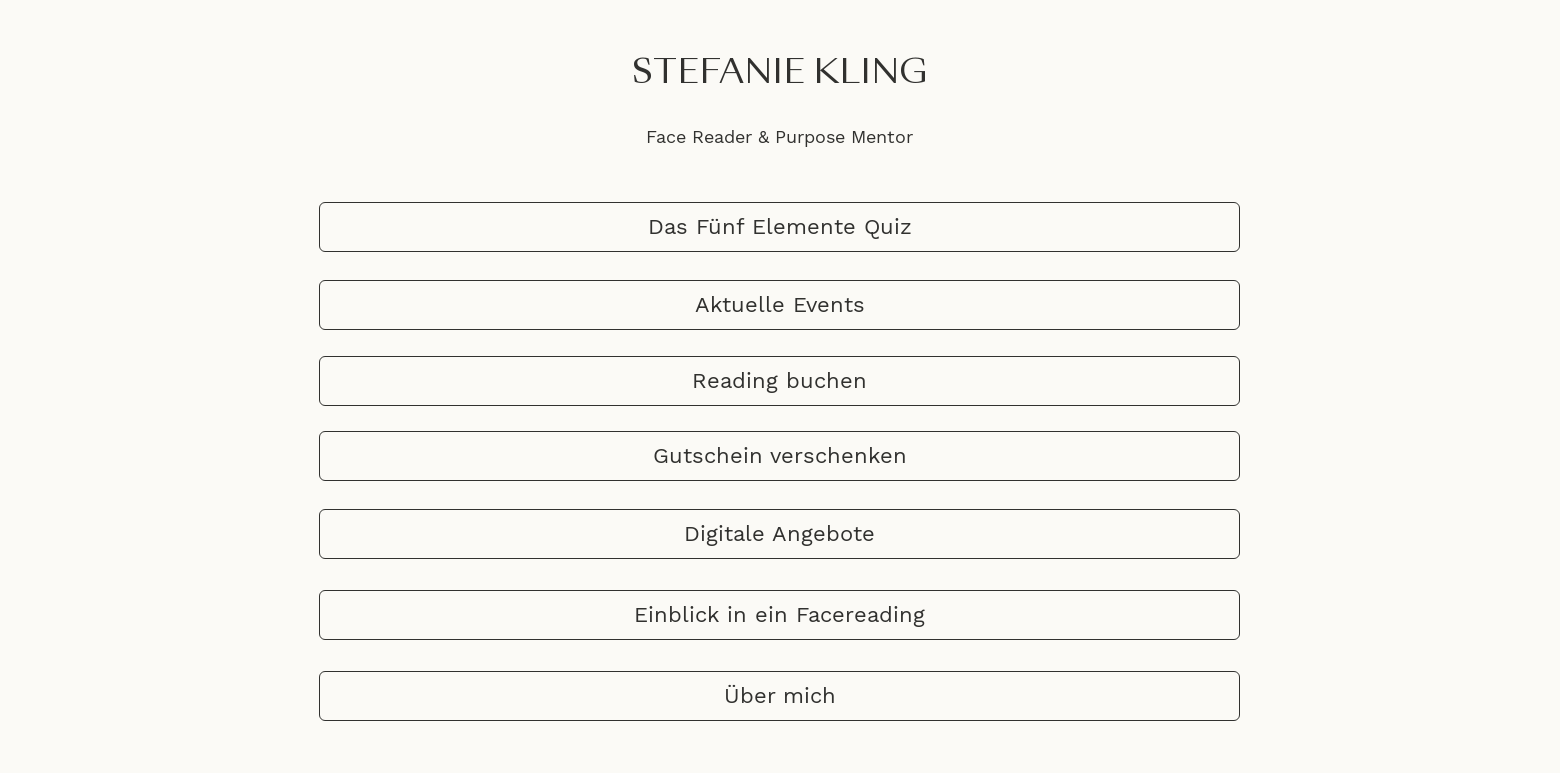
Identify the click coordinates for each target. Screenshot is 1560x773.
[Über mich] (779, 696)
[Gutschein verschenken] (779, 456)
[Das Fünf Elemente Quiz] (779, 227)
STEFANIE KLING (780, 74)
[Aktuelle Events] (779, 305)
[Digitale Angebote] (779, 534)
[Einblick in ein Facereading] (779, 615)
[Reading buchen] (779, 381)
